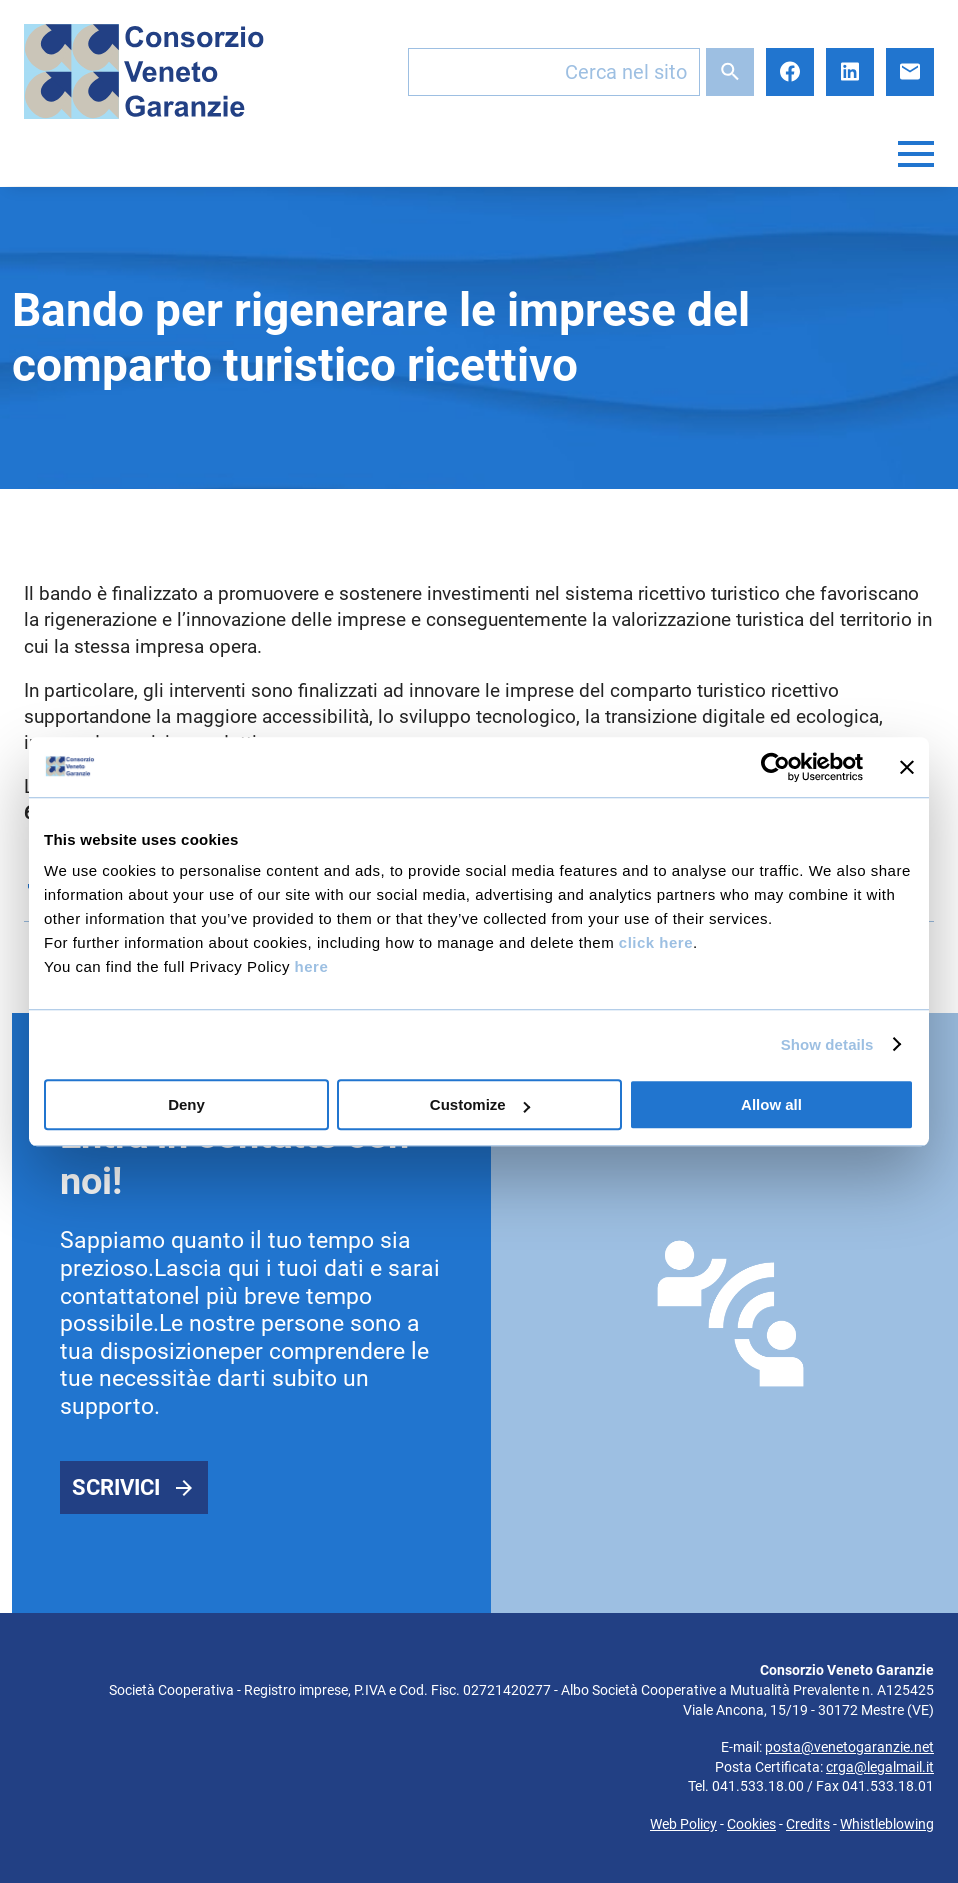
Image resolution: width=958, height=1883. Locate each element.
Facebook (790, 72)
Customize (480, 1104)
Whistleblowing (887, 1824)
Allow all (771, 1104)
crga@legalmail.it (880, 1767)
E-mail (910, 72)
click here (656, 942)
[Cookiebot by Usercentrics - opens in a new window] (775, 767)
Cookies (751, 1824)
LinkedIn (850, 72)
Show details (827, 1044)
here (312, 966)
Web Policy (683, 1824)
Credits (808, 1824)
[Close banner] (907, 767)
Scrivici (116, 1487)
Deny (186, 1104)
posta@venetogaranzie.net (849, 1747)
